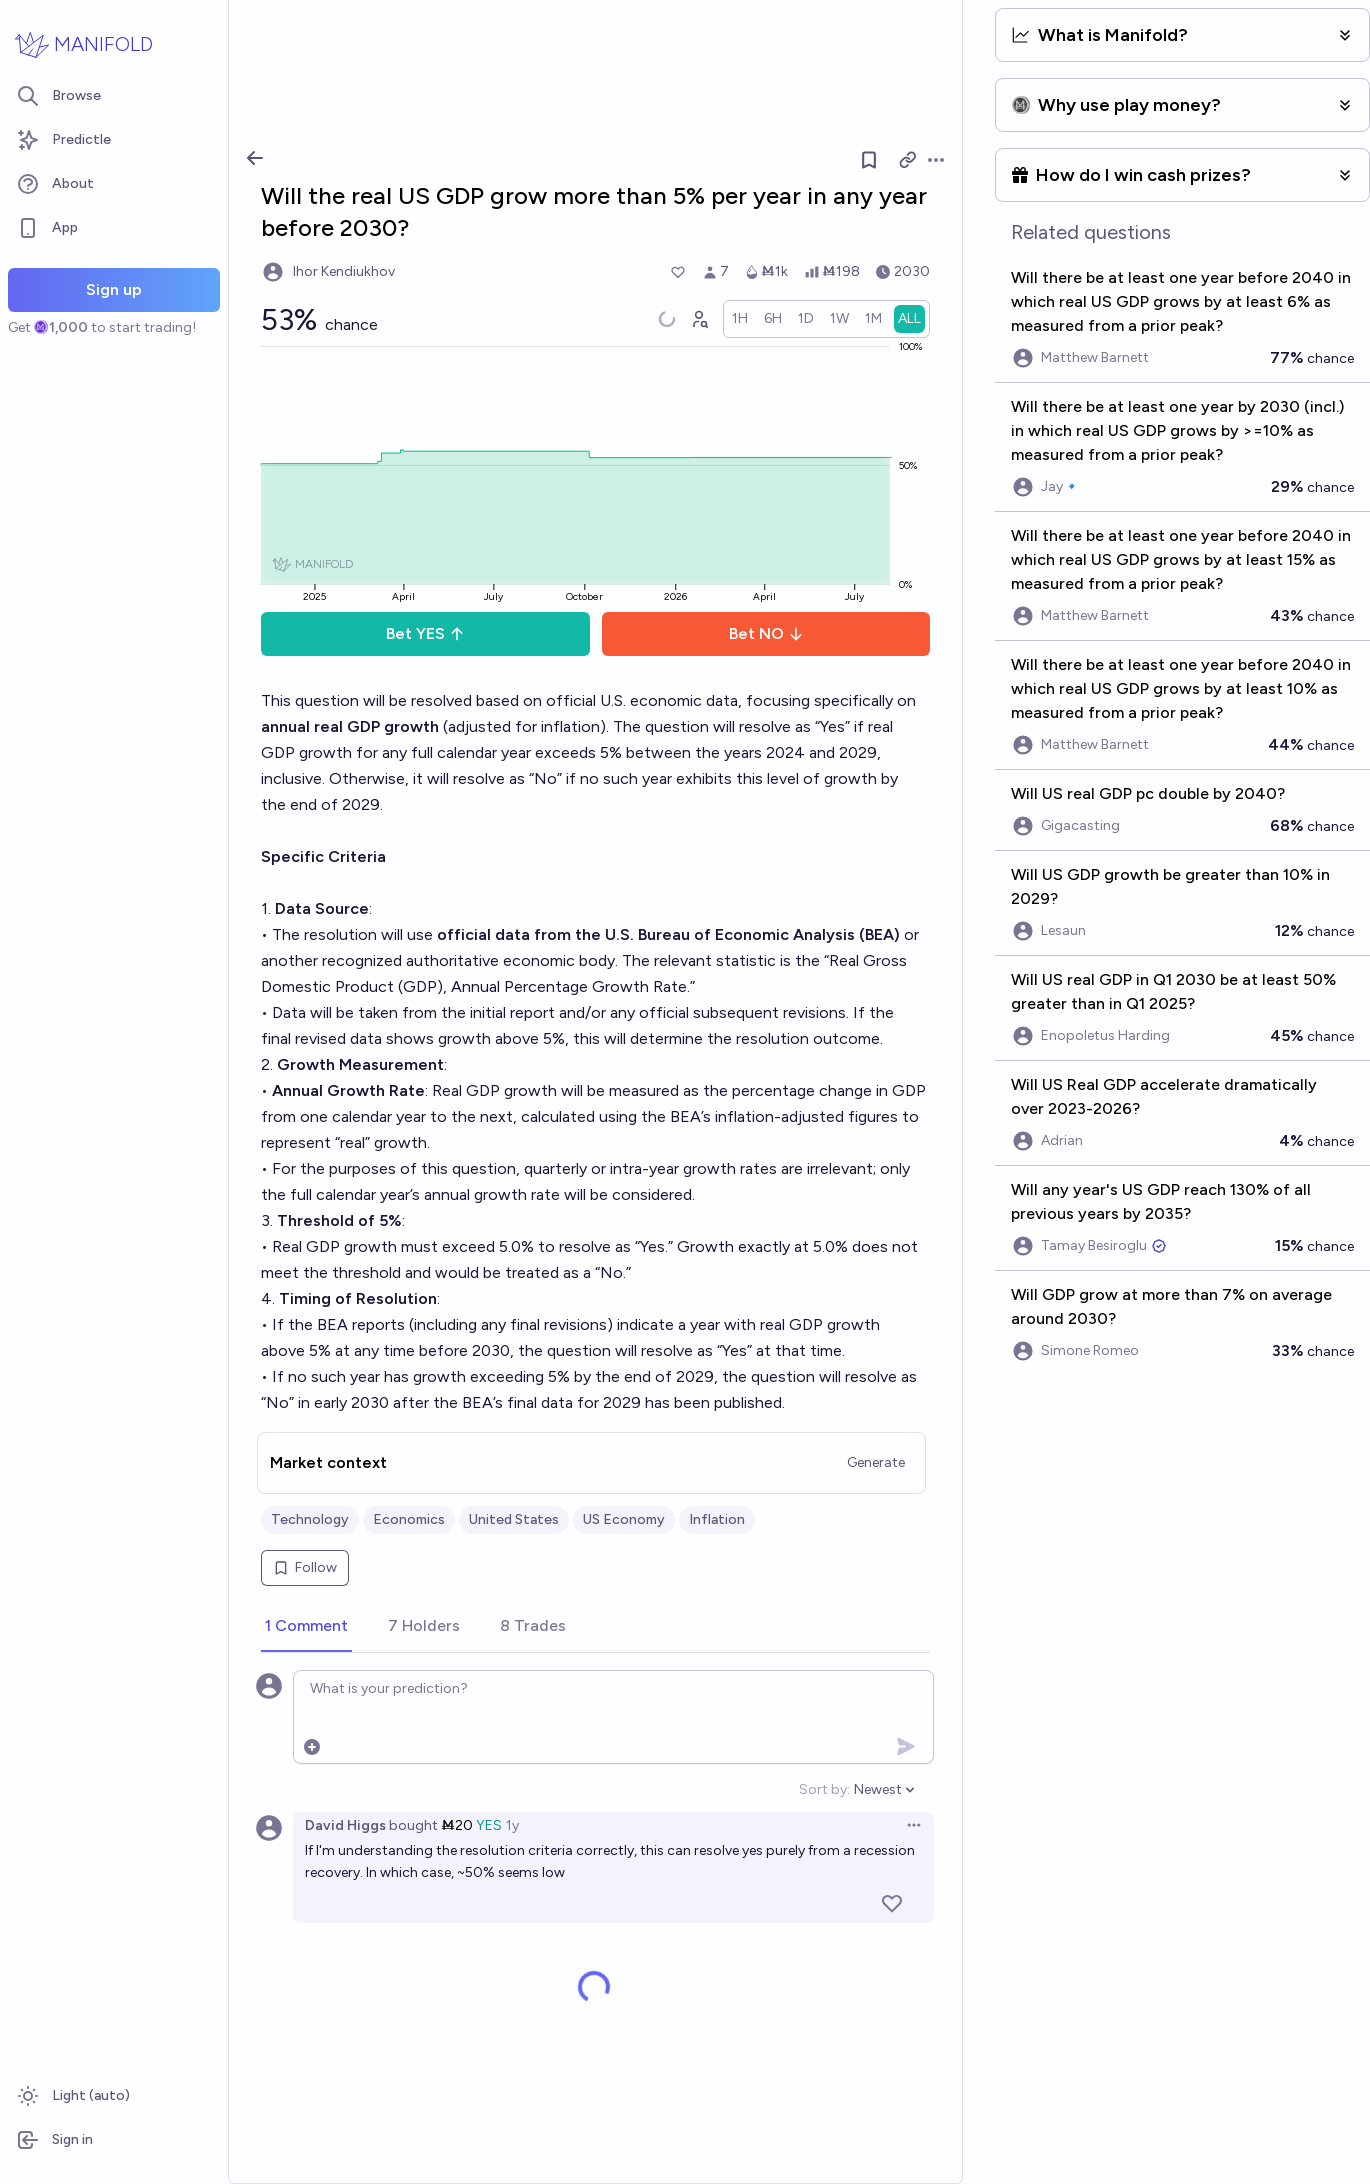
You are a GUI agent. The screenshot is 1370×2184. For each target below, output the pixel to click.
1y (512, 1825)
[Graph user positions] (699, 319)
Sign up (114, 289)
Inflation (717, 1519)
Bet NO (766, 633)
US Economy (624, 1519)
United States (514, 1519)
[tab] (306, 1627)
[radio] (740, 319)
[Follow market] (869, 160)
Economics (409, 1519)
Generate (876, 1462)
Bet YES (425, 633)
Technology (310, 1519)
